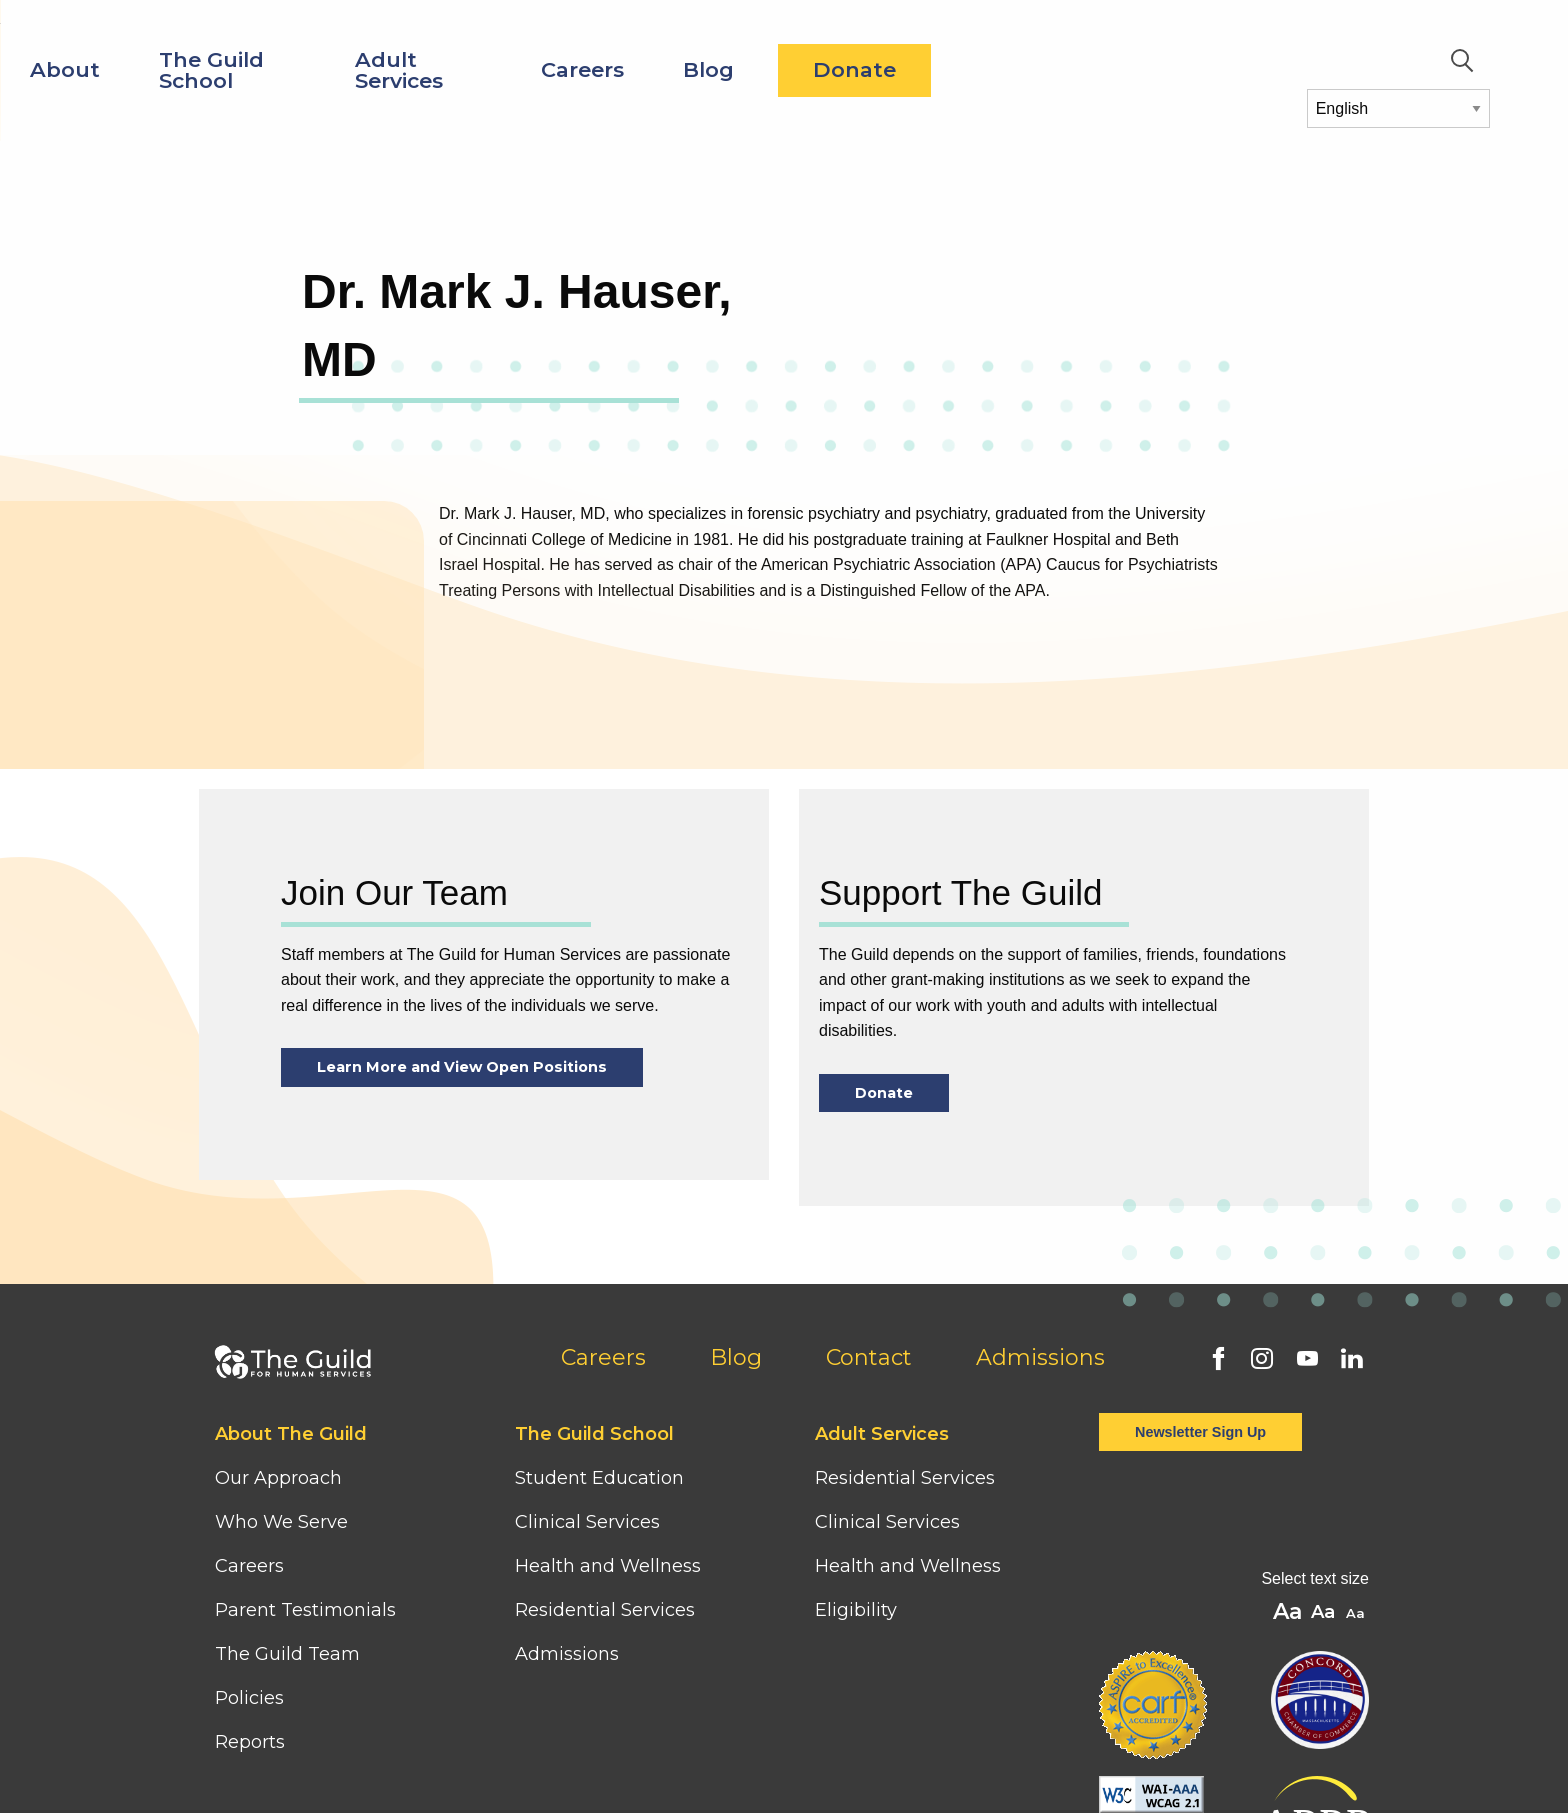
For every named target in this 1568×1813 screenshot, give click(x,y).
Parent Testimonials (305, 1610)
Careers (895, 69)
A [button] (1357, 1614)
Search (1462, 61)
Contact (869, 1357)
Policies (249, 1698)
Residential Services (605, 1610)
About (378, 69)
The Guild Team (287, 1654)
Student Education (599, 1478)
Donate (1167, 69)
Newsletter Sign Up (1200, 1432)
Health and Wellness (608, 1566)
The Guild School (524, 70)
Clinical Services (587, 1522)
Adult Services (712, 70)
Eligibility (856, 1610)
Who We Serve (284, 1522)
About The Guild (291, 1434)
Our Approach (278, 1478)
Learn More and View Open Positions (462, 1067)
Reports (250, 1742)
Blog (1021, 69)
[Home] (137, 38)
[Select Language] (1398, 108)
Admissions (1040, 1357)
